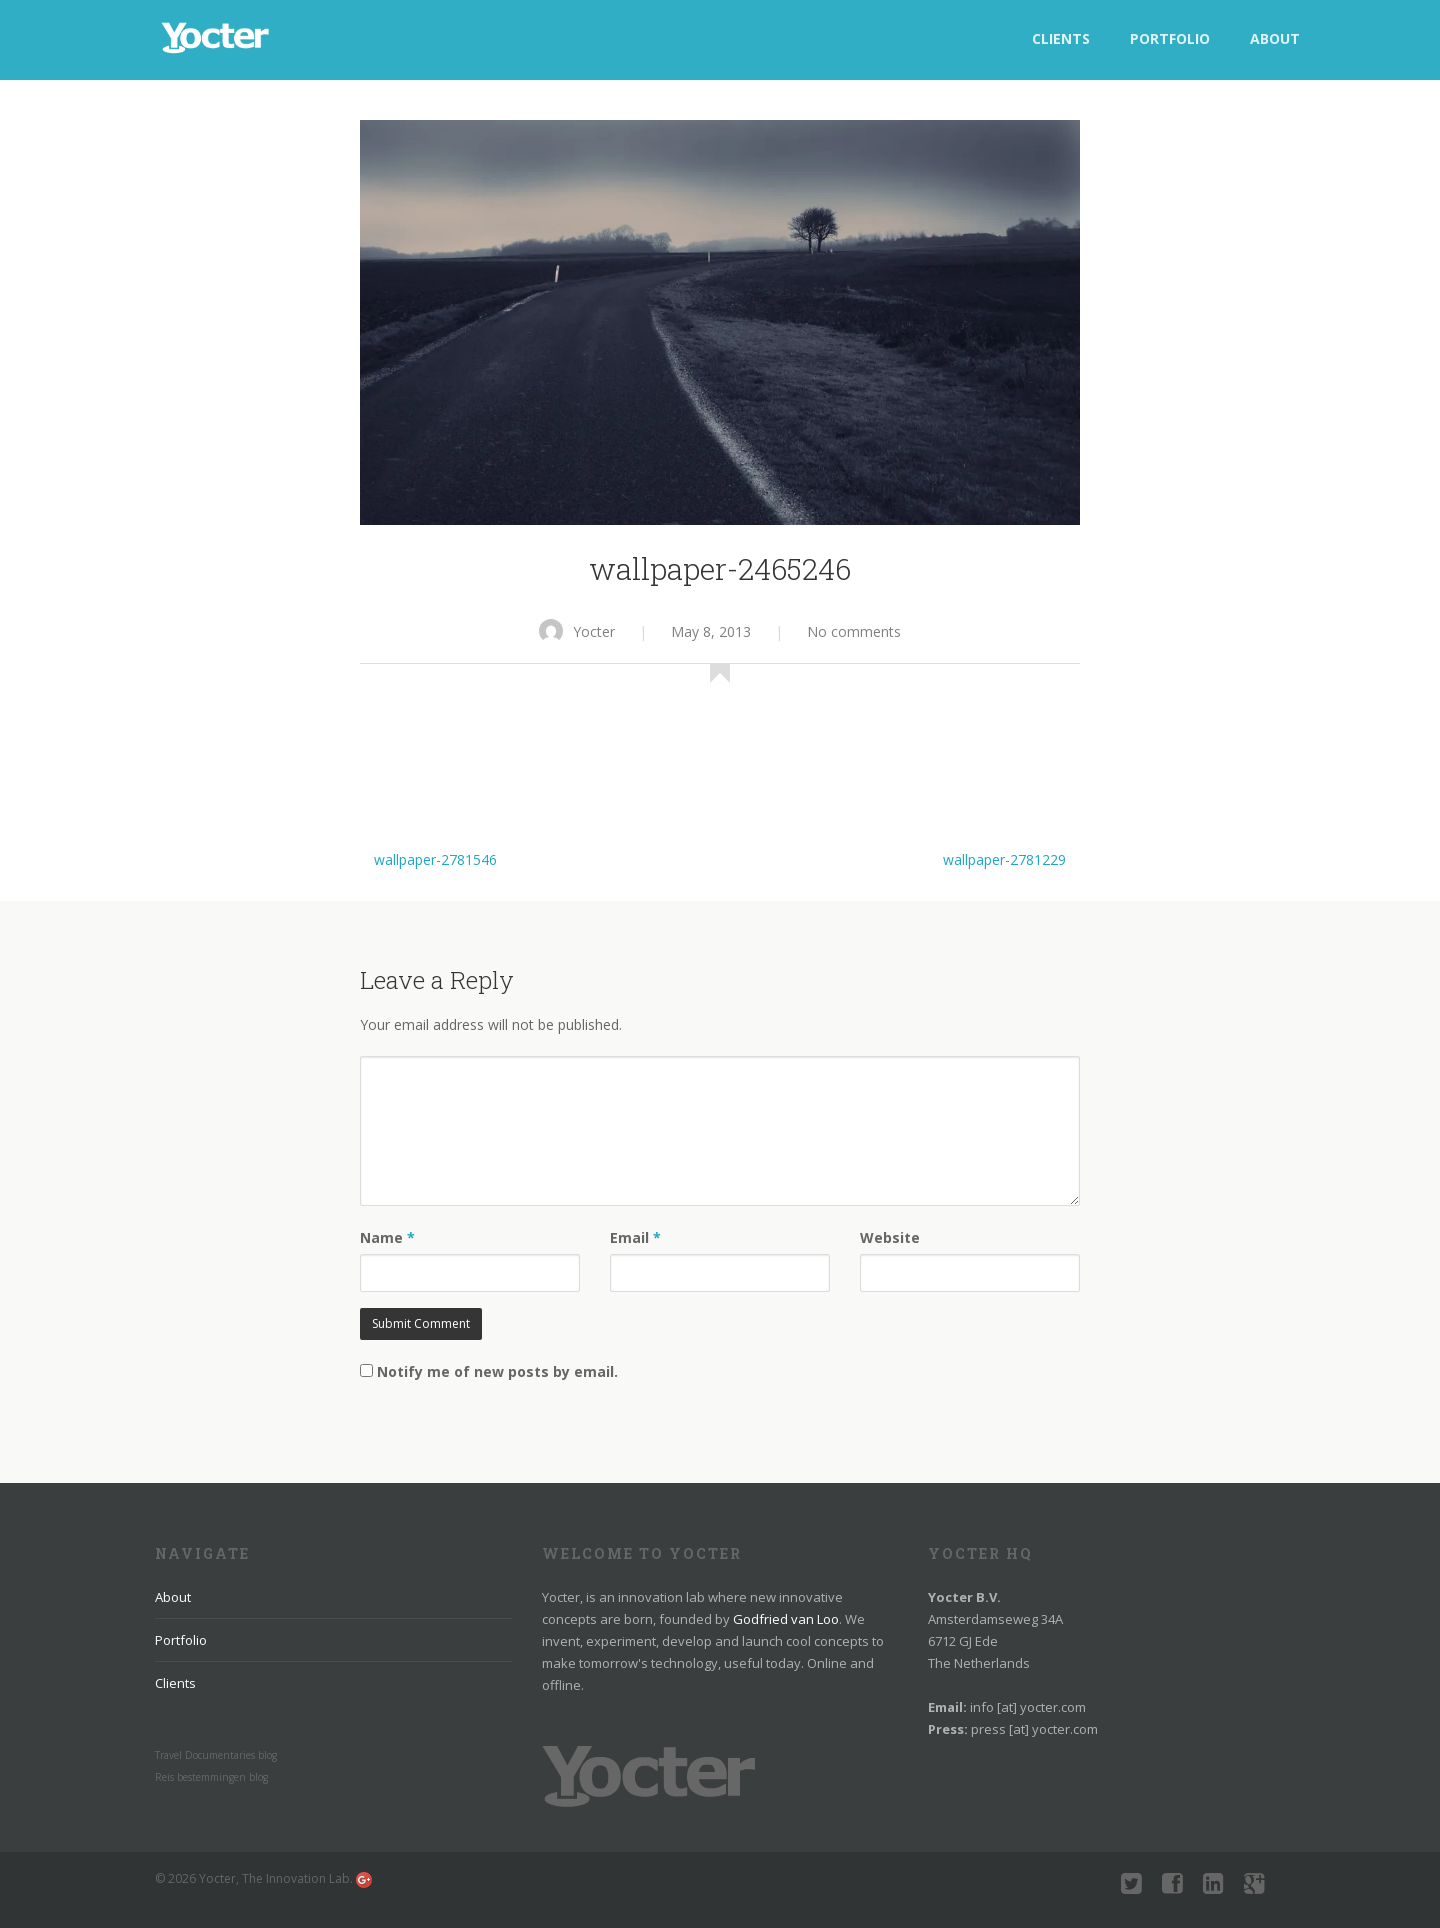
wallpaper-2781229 (1004, 859)
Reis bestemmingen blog (211, 1777)
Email (635, 1237)
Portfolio (1170, 38)
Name (387, 1237)
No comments (854, 631)
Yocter (577, 631)
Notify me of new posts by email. (497, 1371)
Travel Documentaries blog (216, 1755)
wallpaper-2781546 (435, 859)
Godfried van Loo (786, 1619)
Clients (1061, 38)
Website (890, 1237)
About (1275, 38)
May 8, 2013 (711, 631)
